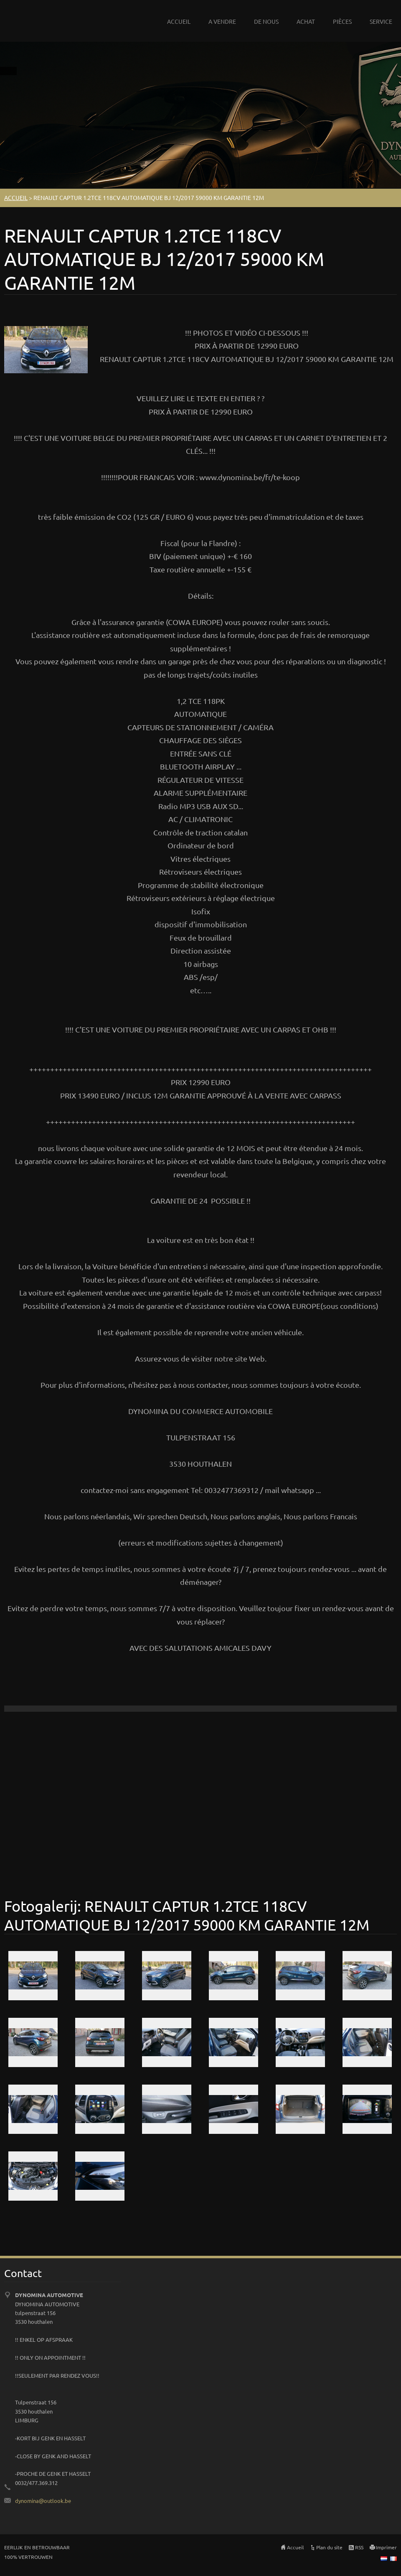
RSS (359, 2547)
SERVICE (381, 21)
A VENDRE (222, 21)
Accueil (295, 2547)
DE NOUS (266, 21)
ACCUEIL (178, 21)
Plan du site (329, 2547)
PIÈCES (342, 21)
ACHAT (306, 21)
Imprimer (386, 2547)
